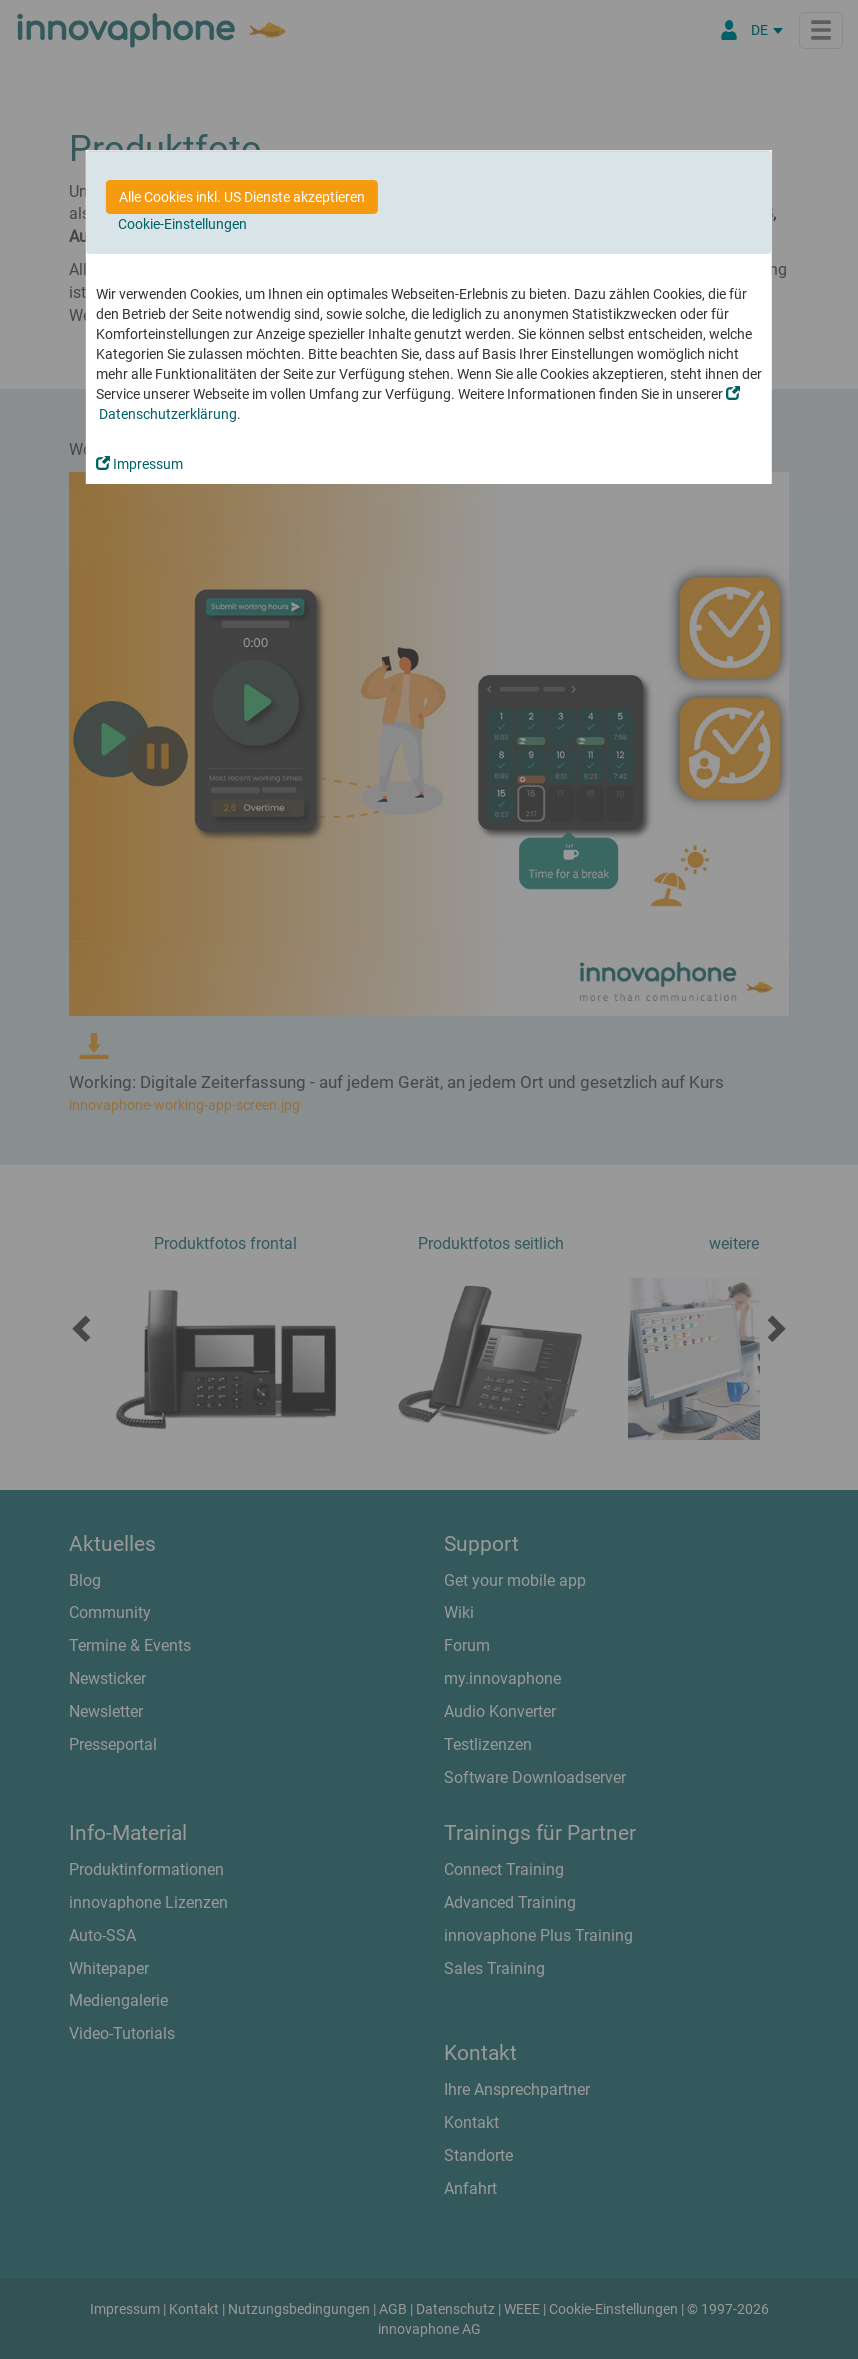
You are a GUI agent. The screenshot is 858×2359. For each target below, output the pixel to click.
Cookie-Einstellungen (182, 224)
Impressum (139, 464)
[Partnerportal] (729, 30)
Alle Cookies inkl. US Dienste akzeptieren (242, 197)
